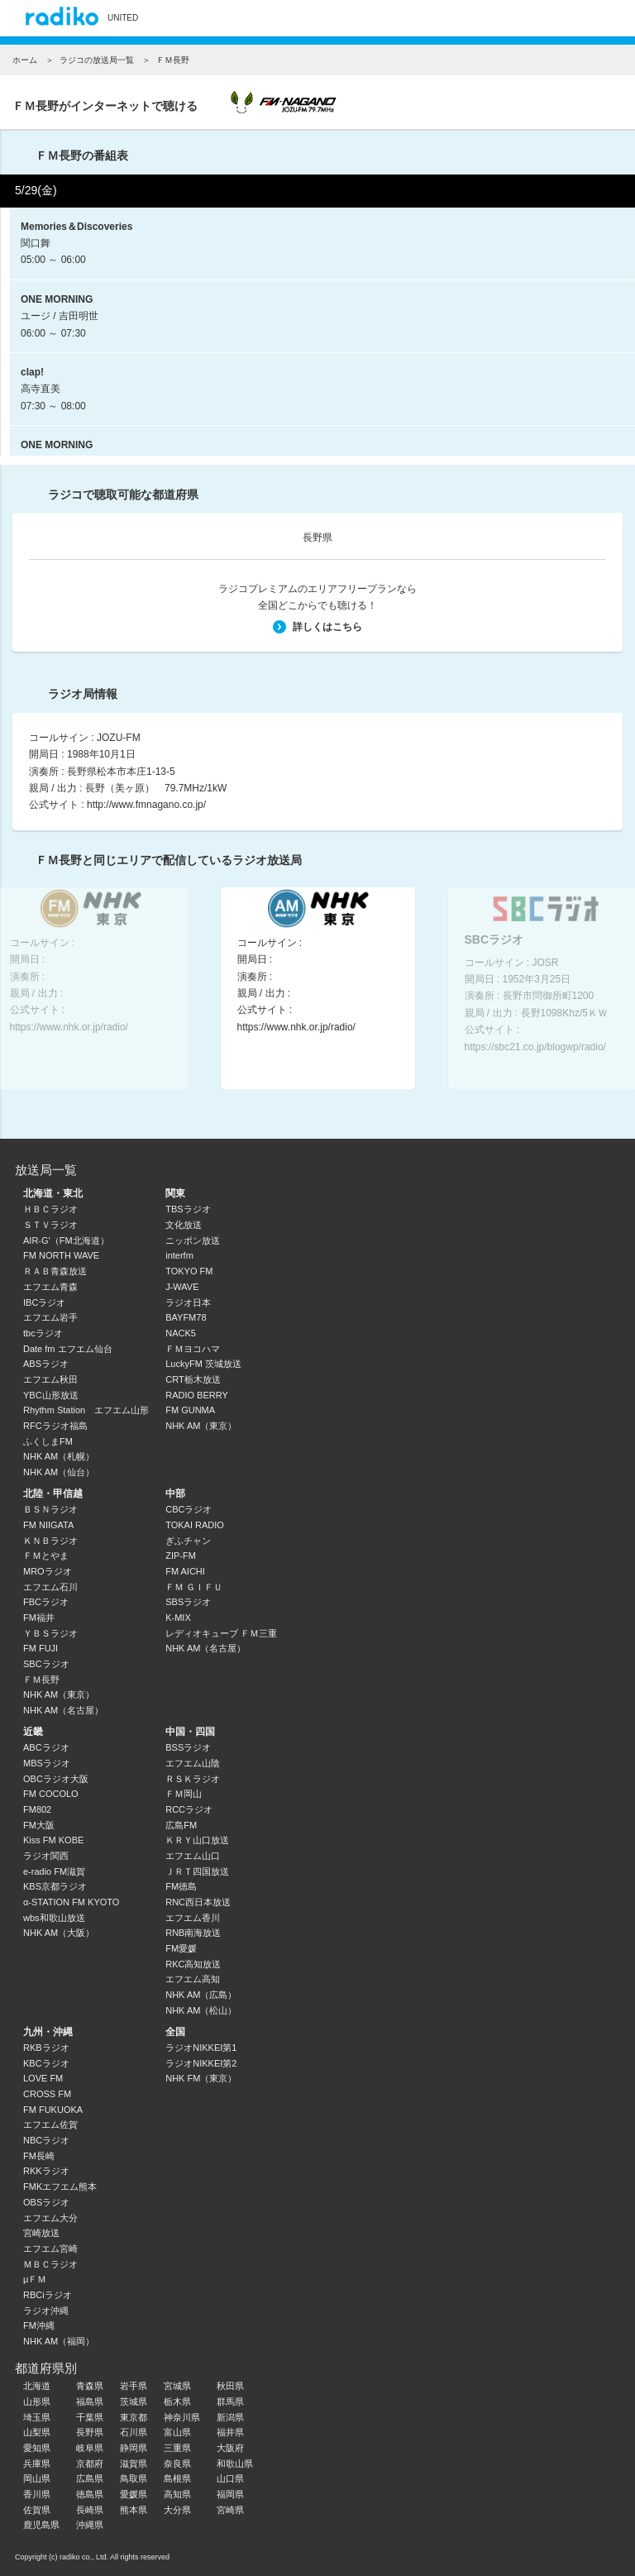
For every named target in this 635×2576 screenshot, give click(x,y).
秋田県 (230, 2386)
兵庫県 (36, 2463)
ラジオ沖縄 (46, 2311)
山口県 (230, 2478)
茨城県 (133, 2401)
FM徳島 (181, 1886)
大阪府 (230, 2448)
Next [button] (592, 984)
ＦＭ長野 (41, 1680)
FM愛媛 (181, 1948)
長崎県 (89, 2510)
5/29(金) (36, 190)
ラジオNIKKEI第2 (200, 2063)
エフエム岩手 (50, 1317)
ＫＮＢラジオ (50, 1541)
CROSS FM (47, 2094)
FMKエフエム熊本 (60, 2186)
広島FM (181, 1825)
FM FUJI (40, 1648)
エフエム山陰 (192, 1763)
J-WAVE (181, 1287)
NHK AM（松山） (200, 2010)
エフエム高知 (192, 1979)
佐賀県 (36, 2510)
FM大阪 (39, 1825)
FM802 (37, 1809)
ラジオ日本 (188, 1302)
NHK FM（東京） (200, 2078)
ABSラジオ (46, 1364)
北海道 (36, 2386)
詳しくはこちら (317, 627)
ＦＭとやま (46, 1555)
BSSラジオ (188, 1747)
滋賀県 (133, 2463)
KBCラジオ (46, 2063)
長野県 (317, 537)
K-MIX (178, 1618)
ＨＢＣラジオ (50, 1209)
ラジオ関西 (46, 1856)
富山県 (177, 2432)
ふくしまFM (48, 1441)
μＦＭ (34, 2279)
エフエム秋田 (50, 1379)
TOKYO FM (188, 1271)
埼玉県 (36, 2417)
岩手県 (133, 2386)
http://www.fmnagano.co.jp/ (146, 804)
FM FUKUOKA (53, 2110)
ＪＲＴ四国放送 (197, 1871)
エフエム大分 (50, 2218)
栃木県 (177, 2401)
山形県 (36, 2401)
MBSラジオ (46, 1763)
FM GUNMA (190, 1410)
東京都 (133, 2417)
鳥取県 (133, 2478)
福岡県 (230, 2494)
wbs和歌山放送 (54, 1918)
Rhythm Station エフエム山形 (86, 1410)
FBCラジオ (46, 1602)
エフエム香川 (192, 1918)
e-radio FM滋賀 (54, 1871)
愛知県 (36, 2448)
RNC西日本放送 (198, 1902)
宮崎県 (230, 2510)
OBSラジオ (46, 2202)
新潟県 (230, 2417)
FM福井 (39, 1618)
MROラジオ (47, 1571)
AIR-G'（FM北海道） (66, 1240)
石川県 (133, 2432)
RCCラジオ (188, 1809)
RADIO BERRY (196, 1395)
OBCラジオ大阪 (55, 1779)
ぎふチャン (188, 1541)
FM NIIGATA (48, 1525)
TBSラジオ (187, 1209)
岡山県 (36, 2478)
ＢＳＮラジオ (50, 1509)
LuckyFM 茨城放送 (203, 1364)
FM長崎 (39, 2156)
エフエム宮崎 (50, 2248)
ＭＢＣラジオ (50, 2264)
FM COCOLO (51, 1794)
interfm (179, 1255)
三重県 (177, 2448)
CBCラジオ (188, 1509)
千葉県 (89, 2417)
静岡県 (133, 2448)
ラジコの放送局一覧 (97, 60)
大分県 (177, 2510)
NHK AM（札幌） (58, 1456)
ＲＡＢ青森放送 (55, 1271)
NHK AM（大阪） (58, 1933)
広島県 (89, 2478)
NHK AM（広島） (200, 1995)
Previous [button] (42, 984)
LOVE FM (43, 2078)
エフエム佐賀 (50, 2124)
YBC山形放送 (51, 1395)
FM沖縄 (39, 2325)
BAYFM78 (185, 1317)
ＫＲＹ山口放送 (197, 1840)
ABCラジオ (46, 1747)
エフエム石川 (50, 1587)
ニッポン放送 (192, 1240)
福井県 (230, 2432)
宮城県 (177, 2386)
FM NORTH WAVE (61, 1255)
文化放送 (183, 1225)
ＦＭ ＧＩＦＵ (193, 1587)
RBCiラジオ (47, 2295)
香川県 (36, 2494)
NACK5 (180, 1333)
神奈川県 (182, 2417)
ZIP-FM (180, 1555)
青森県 (89, 2386)
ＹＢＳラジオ (50, 1633)
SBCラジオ (46, 1664)
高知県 (177, 2494)
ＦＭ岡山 (183, 1794)
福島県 (89, 2401)
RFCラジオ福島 (55, 1426)
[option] (318, 988)
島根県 (177, 2478)
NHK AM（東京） (200, 1426)
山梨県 (36, 2432)
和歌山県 (235, 2463)
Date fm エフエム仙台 (67, 1349)
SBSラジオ (188, 1602)
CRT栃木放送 (192, 1379)
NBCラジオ (46, 2140)
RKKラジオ (46, 2171)
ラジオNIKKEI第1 (200, 2048)
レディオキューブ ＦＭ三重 (221, 1633)
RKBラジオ (46, 2048)
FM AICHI (185, 1571)
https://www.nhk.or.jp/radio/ (69, 1026)
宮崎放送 (41, 2233)
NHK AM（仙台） (58, 1472)
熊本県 (133, 2510)
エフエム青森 (50, 1287)
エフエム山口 (192, 1856)
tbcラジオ (43, 1333)
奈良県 (177, 2463)
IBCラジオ (44, 1302)
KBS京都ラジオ (55, 1886)
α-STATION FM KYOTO (71, 1902)
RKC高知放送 (193, 1964)
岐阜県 (89, 2448)
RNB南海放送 (193, 1933)
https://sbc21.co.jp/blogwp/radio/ (535, 1046)
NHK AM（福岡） (58, 2341)
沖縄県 (89, 2525)
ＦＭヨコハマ (192, 1349)
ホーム (24, 60)
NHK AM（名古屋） (63, 1710)
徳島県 (89, 2494)
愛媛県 (133, 2494)
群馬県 (230, 2401)
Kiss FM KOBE (53, 1840)
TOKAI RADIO (194, 1525)
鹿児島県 (41, 2525)
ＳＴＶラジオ (50, 1225)
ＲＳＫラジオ (192, 1779)
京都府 (89, 2463)
